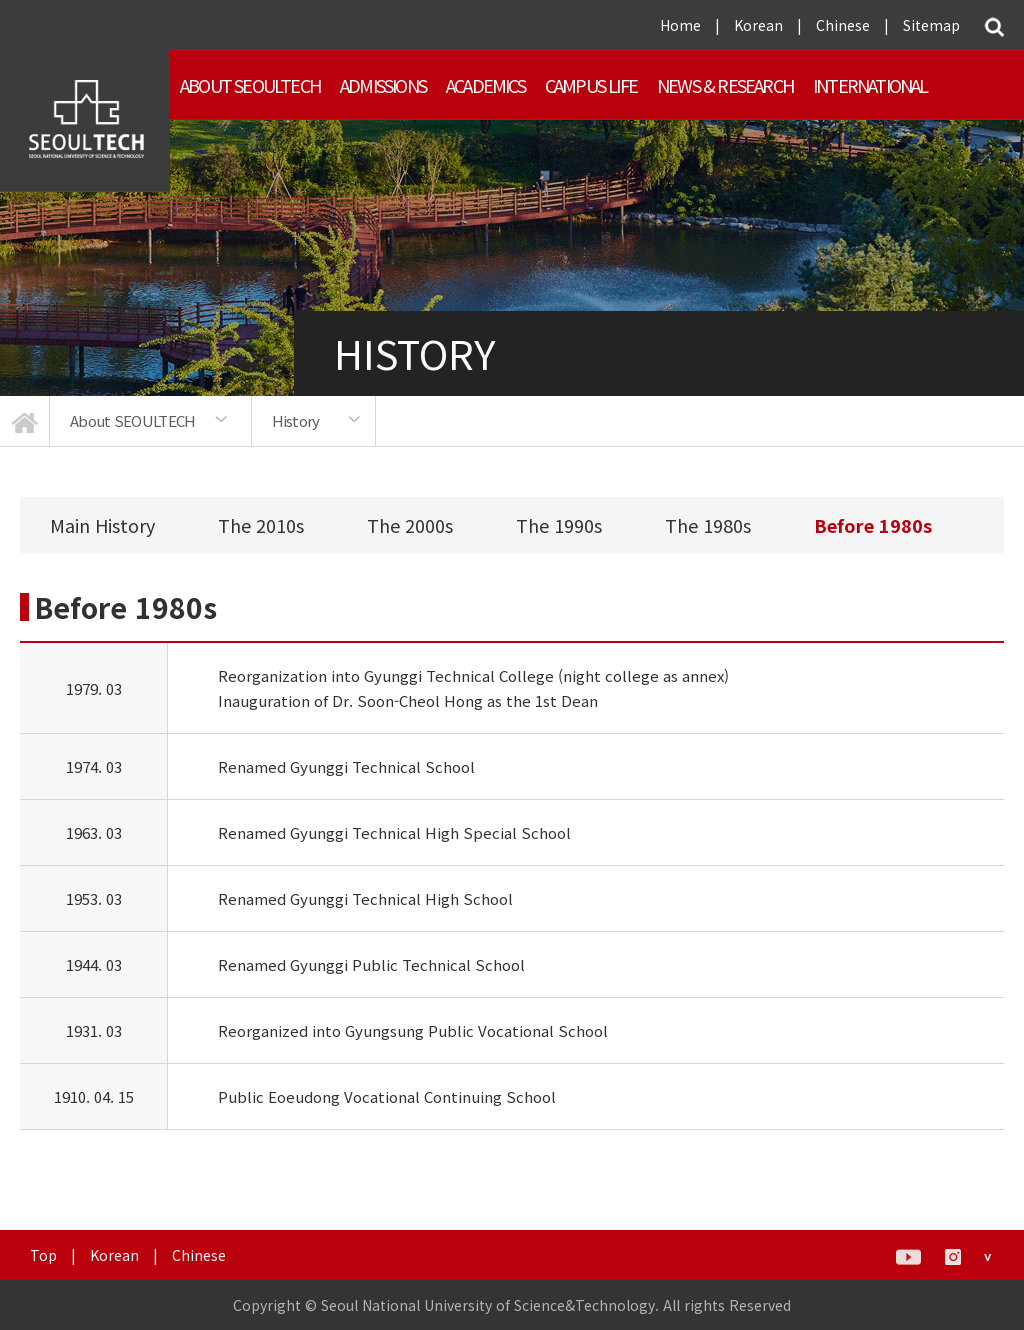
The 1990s (559, 525)
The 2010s (261, 525)
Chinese (843, 25)
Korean (758, 25)
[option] (151, 421)
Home (680, 25)
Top (43, 1255)
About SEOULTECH (250, 85)
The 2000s (410, 525)
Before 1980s (873, 525)
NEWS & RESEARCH (725, 85)
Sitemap (931, 25)
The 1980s (708, 525)
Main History (102, 525)
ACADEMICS (485, 85)
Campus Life (591, 85)
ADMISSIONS (383, 85)
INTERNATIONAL (870, 85)
